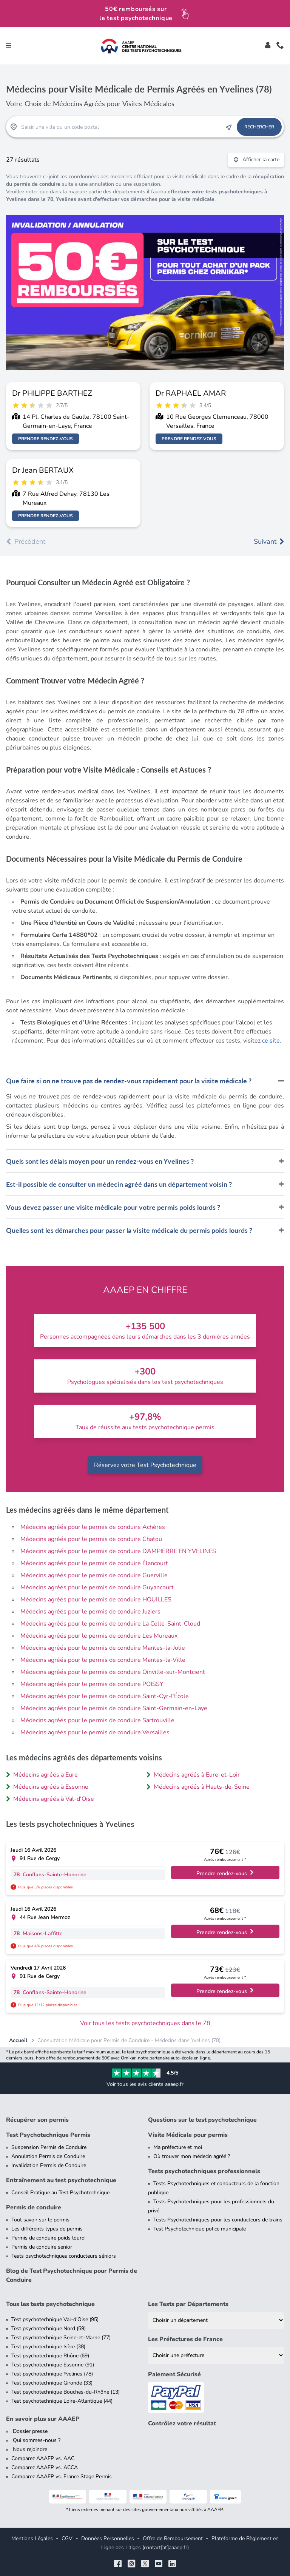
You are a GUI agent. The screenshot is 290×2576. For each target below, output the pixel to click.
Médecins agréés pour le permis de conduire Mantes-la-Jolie (102, 1648)
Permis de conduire (33, 2207)
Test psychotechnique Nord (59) (48, 2328)
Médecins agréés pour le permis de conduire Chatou (91, 1539)
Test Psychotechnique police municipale (199, 2228)
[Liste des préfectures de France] (216, 2355)
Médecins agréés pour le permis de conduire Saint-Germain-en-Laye (113, 1708)
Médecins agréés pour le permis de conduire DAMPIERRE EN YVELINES (118, 1551)
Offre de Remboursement (173, 2538)
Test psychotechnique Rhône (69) (50, 2355)
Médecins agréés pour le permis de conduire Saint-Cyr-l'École (104, 1696)
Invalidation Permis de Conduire (48, 2165)
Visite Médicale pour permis (188, 2135)
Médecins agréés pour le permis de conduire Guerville (94, 1575)
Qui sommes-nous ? (35, 2440)
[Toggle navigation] (8, 46)
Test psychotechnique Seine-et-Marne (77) (61, 2337)
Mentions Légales (32, 2538)
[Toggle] (267, 46)
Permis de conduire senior (41, 2247)
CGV (67, 2538)
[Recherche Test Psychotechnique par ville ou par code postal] (121, 126)
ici (144, 944)
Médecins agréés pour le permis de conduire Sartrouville (97, 1720)
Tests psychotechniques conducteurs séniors (63, 2256)
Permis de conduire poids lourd (48, 2237)
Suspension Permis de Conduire (48, 2147)
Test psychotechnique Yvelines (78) (52, 2373)
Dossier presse (29, 2431)
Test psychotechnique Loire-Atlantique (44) (62, 2401)
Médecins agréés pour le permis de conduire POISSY (92, 1684)
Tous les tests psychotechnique (50, 2304)
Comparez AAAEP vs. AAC (42, 2458)
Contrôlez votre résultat (182, 2423)
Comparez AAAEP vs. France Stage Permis (61, 2476)
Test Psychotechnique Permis (48, 2135)
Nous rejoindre (29, 2449)
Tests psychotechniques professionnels (204, 2171)
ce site (271, 1041)
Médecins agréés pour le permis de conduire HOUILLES (95, 1599)
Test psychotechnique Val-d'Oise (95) (55, 2319)
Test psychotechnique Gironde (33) (52, 2382)
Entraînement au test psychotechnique (61, 2180)
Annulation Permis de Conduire (48, 2156)
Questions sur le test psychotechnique (202, 2120)
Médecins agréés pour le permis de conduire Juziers (90, 1611)
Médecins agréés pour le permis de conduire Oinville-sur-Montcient (112, 1672)
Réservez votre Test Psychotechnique (145, 1465)
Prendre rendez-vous (45, 439)
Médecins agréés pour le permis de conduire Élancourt (94, 1563)
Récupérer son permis (37, 2120)
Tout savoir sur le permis (40, 2219)
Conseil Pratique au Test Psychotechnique (60, 2192)
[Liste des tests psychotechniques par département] (216, 2320)
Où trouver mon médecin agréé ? (191, 2156)
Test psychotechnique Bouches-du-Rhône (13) (65, 2392)
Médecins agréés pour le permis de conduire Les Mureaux (98, 1636)
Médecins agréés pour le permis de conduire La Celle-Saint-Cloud (110, 1624)
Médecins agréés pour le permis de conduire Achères (92, 1527)
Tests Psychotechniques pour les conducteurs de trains (217, 2219)
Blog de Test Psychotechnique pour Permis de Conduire (71, 2275)
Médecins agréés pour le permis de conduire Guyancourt (97, 1587)
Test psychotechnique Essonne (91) (52, 2364)
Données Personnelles (107, 2538)
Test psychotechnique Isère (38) (48, 2346)
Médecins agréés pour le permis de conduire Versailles (95, 1732)
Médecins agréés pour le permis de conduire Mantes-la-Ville (102, 1660)
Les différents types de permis (47, 2228)
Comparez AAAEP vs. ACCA (44, 2467)
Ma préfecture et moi (177, 2147)
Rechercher (259, 127)
